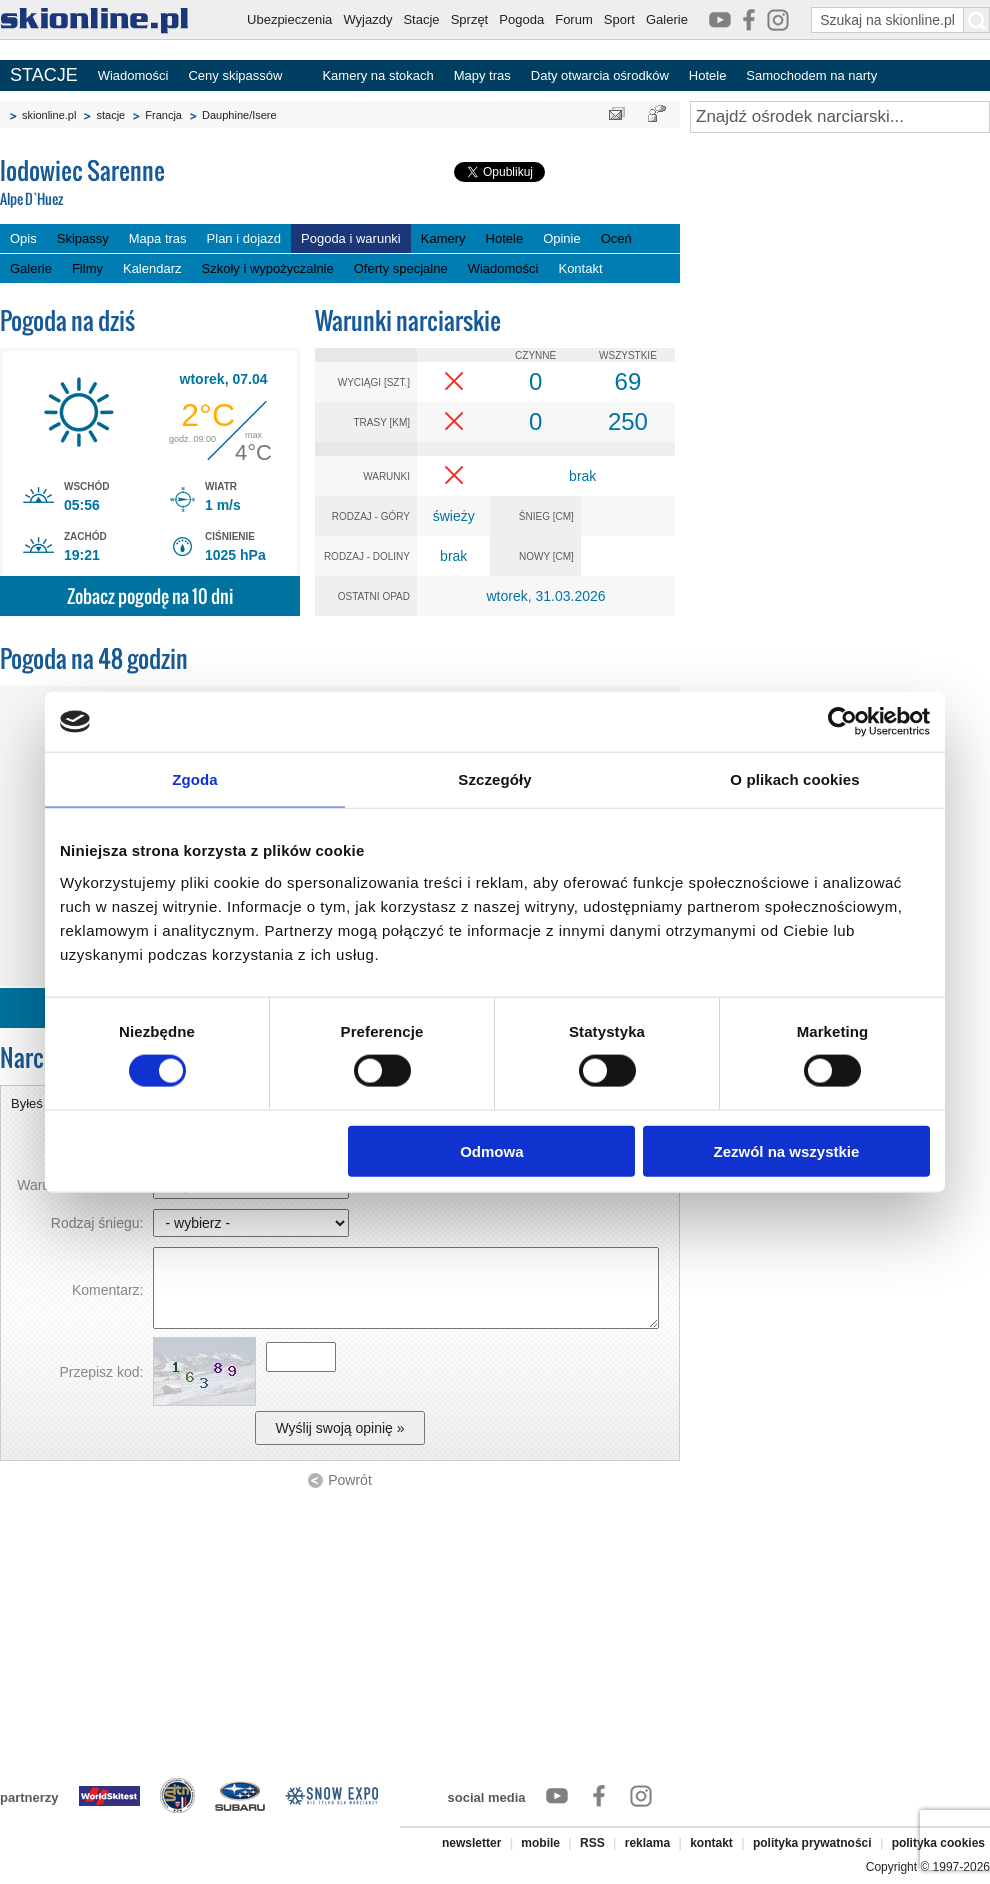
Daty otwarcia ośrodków (600, 75)
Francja (163, 115)
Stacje (421, 19)
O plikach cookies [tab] (794, 779)
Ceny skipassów (235, 75)
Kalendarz (152, 268)
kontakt (711, 1843)
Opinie (562, 238)
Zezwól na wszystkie (787, 1150)
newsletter (471, 1843)
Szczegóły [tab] (494, 779)
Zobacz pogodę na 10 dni (150, 596)
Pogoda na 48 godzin (94, 658)
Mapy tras (482, 75)
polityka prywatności (812, 1843)
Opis (23, 238)
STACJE (44, 75)
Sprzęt (470, 19)
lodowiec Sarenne (150, 183)
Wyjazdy (367, 19)
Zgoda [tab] (195, 779)
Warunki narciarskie (408, 320)
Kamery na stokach (377, 75)
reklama (647, 1843)
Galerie (667, 19)
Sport (619, 19)
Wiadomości (133, 75)
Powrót (350, 1480)
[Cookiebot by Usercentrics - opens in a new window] (842, 722)
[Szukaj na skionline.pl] (977, 20)
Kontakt (580, 268)
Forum (574, 19)
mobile (540, 1843)
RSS (592, 1843)
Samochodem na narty (811, 75)
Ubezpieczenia (289, 19)
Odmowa (491, 1150)
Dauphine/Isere (239, 115)
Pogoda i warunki (351, 238)
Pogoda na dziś (67, 320)
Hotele (708, 75)
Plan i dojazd (244, 238)
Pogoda (521, 19)
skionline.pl (49, 115)
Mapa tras (158, 238)
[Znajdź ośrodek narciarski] (840, 117)
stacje (110, 115)
